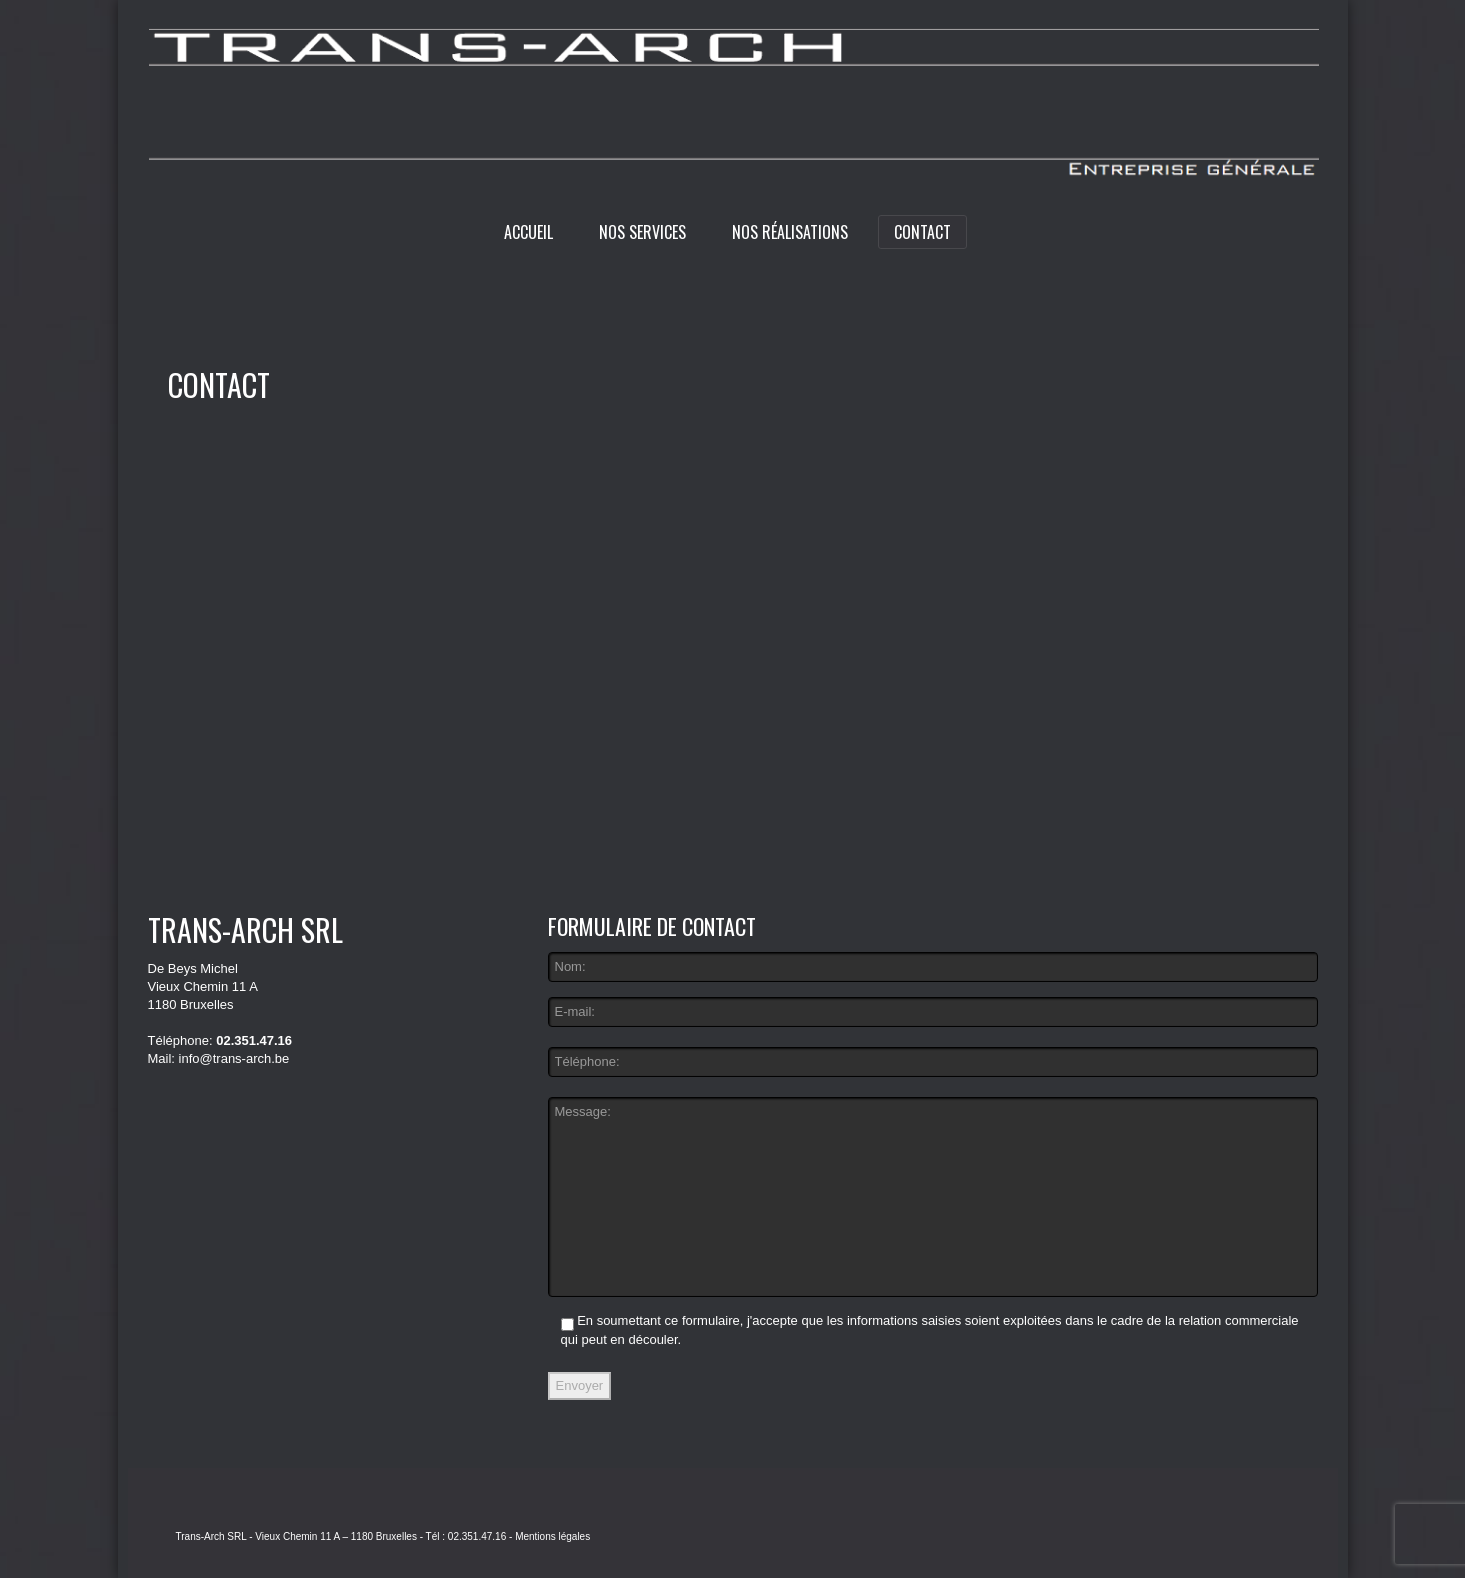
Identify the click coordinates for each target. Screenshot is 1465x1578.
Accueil (528, 232)
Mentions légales (552, 1536)
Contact (922, 232)
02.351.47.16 (254, 1040)
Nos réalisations (790, 232)
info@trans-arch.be (234, 1058)
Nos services (642, 232)
